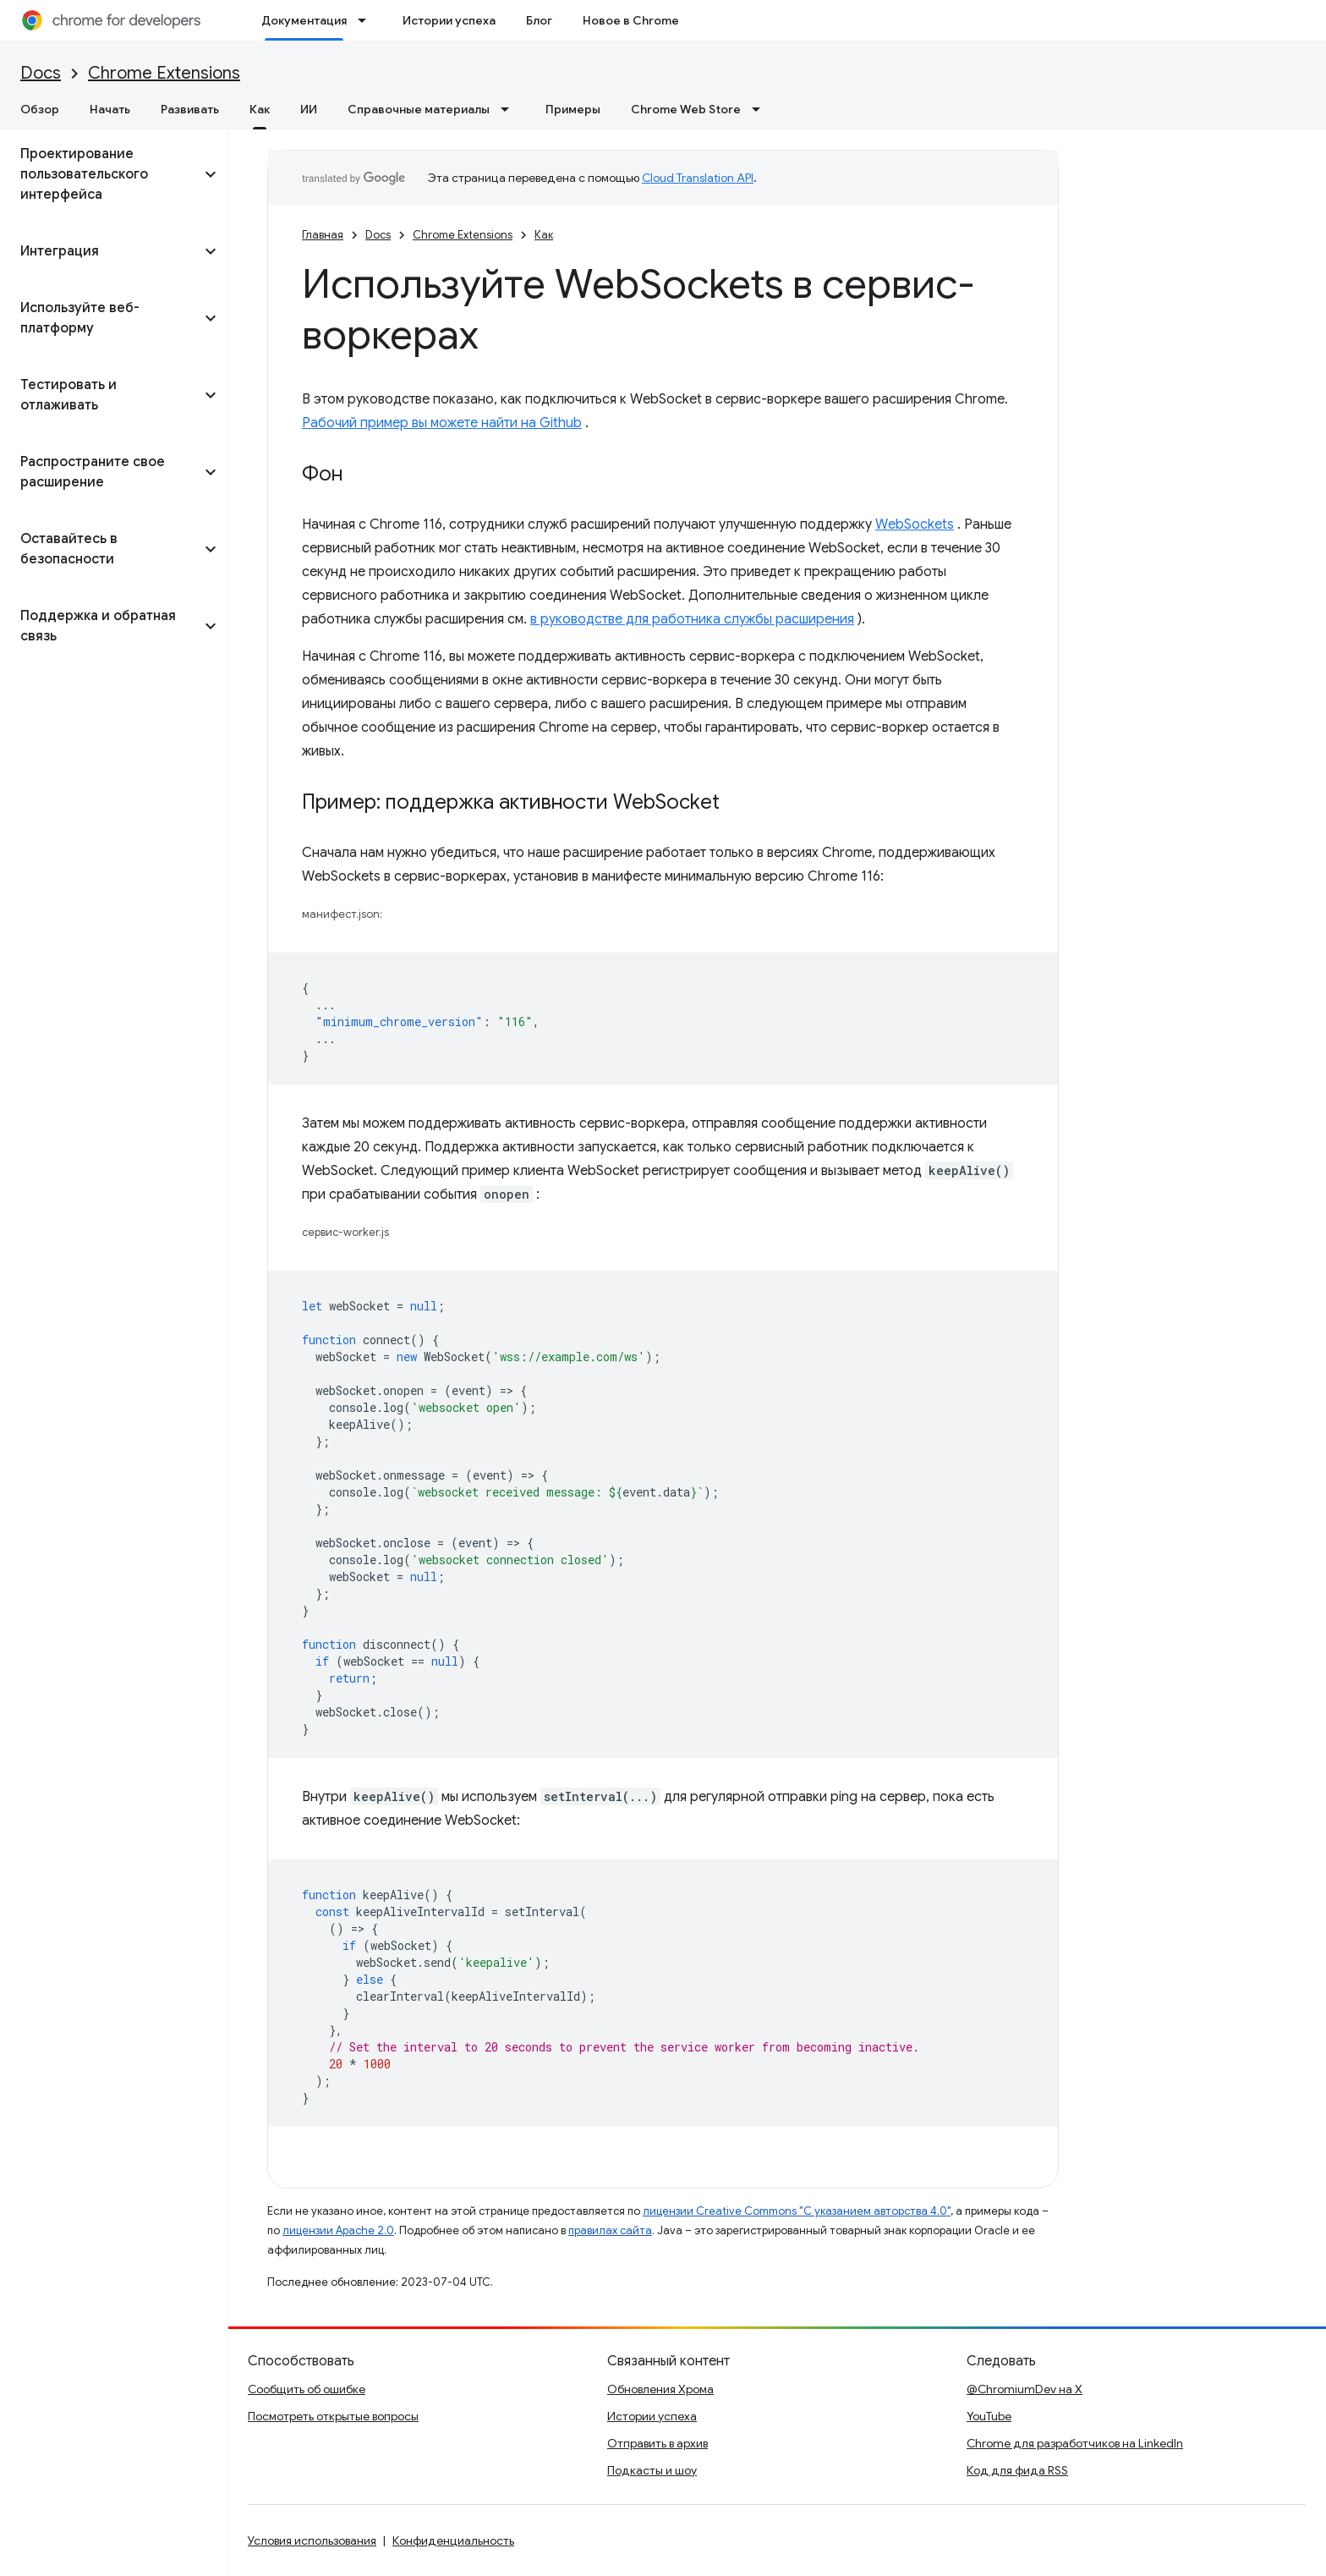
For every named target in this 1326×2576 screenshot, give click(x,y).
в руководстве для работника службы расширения (692, 619)
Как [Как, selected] (259, 109)
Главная (322, 235)
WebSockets (914, 524)
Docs (40, 73)
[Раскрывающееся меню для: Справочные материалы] (510, 109)
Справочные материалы (419, 109)
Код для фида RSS (1017, 2470)
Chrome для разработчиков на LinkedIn (1075, 2443)
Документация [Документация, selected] (304, 20)
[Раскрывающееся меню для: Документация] (367, 20)
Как (543, 235)
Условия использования (312, 2540)
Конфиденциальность (453, 2540)
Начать (110, 109)
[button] (100, 174)
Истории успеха (449, 20)
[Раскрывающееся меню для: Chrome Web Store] (761, 109)
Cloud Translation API (697, 177)
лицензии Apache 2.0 (338, 2230)
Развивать (190, 109)
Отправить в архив (657, 2443)
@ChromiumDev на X (1024, 2389)
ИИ (308, 109)
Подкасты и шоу (652, 2470)
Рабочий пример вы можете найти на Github (442, 423)
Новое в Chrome (631, 20)
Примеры (572, 109)
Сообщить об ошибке (306, 2389)
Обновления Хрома (660, 2389)
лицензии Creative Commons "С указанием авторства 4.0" (797, 2211)
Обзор (39, 109)
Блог (539, 20)
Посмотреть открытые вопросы (333, 2416)
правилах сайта (610, 2230)
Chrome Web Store (686, 109)
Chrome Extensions (164, 73)
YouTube (989, 2416)
